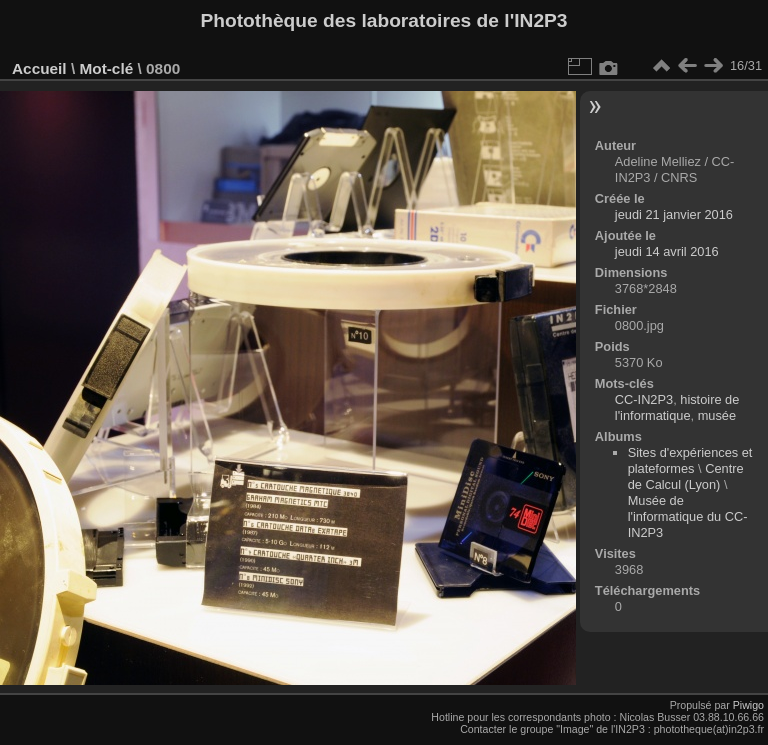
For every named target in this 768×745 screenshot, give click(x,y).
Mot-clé (106, 68)
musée (717, 415)
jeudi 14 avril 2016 (667, 251)
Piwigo (748, 705)
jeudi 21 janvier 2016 (674, 214)
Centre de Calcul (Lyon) (686, 476)
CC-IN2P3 (644, 399)
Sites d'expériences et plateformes (690, 460)
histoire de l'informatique (677, 407)
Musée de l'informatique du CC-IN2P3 (688, 516)
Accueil (39, 68)
